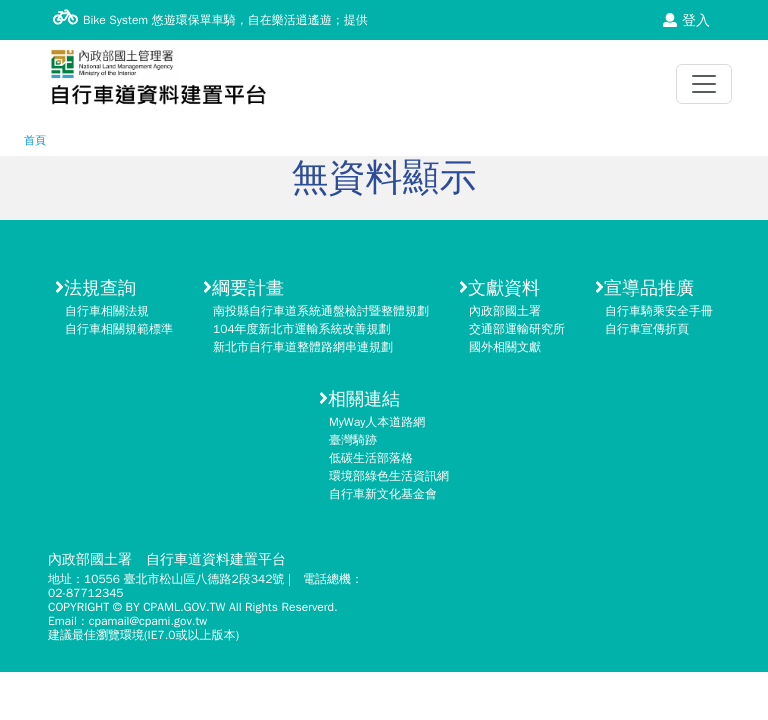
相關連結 (359, 399)
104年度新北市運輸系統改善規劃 (302, 329)
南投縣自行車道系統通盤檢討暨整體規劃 (321, 311)
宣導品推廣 (644, 288)
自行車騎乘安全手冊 (659, 311)
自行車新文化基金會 (383, 494)
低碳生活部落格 (371, 458)
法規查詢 (95, 288)
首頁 (35, 140)
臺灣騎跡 (353, 440)
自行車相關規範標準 (119, 329)
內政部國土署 (505, 311)
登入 (686, 20)
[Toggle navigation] (704, 84)
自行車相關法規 (107, 311)
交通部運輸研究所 (517, 329)
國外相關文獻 (505, 347)
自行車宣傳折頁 (647, 329)
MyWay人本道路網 (377, 422)
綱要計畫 (243, 288)
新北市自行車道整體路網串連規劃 (303, 347)
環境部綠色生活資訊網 (389, 476)
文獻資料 (499, 288)
